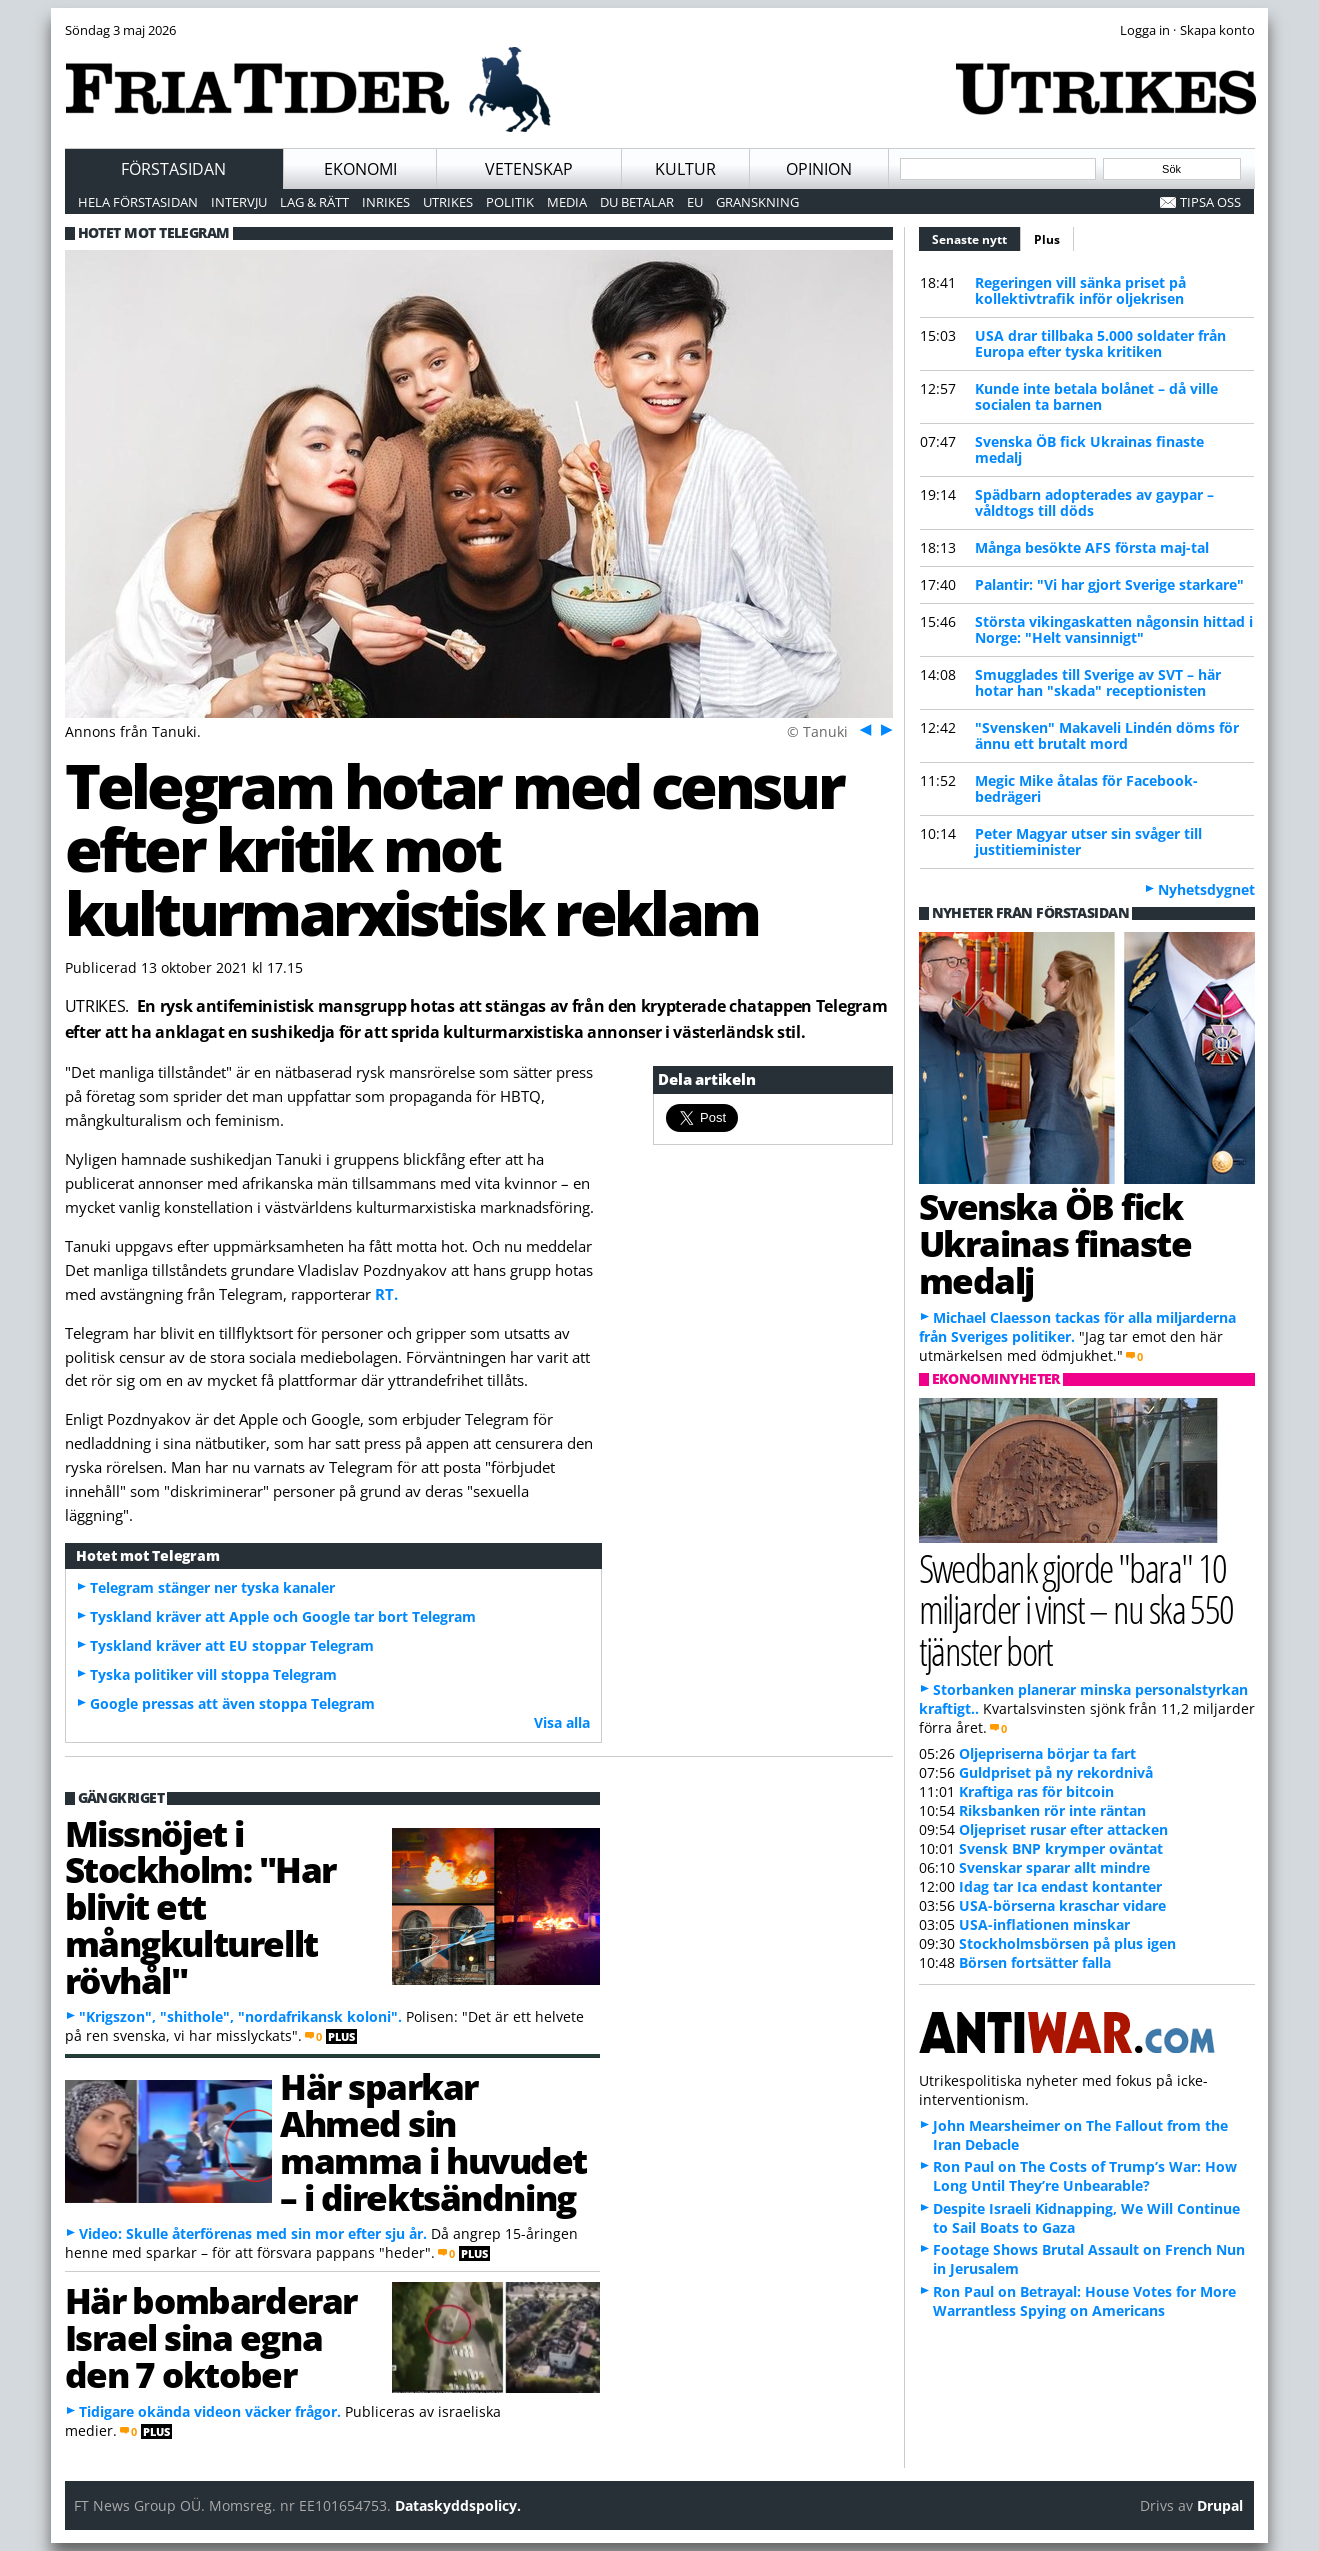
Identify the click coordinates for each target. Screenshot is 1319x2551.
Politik (510, 202)
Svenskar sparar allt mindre (1054, 1867)
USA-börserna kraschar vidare (1062, 1905)
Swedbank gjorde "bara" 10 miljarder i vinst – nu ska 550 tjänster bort (1076, 1608)
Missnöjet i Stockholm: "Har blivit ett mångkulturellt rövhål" (200, 1906)
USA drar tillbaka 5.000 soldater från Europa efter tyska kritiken (1100, 343)
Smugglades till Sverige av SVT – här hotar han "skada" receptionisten (1098, 682)
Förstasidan (173, 169)
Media (567, 202)
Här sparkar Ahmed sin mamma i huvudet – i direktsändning (433, 2141)
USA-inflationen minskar (1044, 1924)
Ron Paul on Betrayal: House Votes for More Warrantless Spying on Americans (1084, 2301)
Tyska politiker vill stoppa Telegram (213, 1674)
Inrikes (386, 202)
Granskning (757, 202)
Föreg (863, 729)
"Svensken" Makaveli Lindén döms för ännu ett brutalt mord (1107, 735)
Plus (1047, 239)
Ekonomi (360, 169)
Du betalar (637, 202)
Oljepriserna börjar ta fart (1047, 1753)
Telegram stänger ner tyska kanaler (212, 1587)
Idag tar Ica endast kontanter (1060, 1886)
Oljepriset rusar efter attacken (1063, 1829)
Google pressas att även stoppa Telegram (232, 1703)
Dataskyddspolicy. (458, 2505)
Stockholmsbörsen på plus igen (1067, 1943)
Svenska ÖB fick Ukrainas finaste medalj (1089, 449)
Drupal (1220, 2505)
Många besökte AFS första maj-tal (1092, 547)
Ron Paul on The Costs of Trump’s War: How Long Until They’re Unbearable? (1085, 2176)
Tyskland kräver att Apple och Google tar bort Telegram (283, 1616)
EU (695, 202)
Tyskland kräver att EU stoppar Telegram (232, 1645)
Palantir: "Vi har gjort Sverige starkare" (1109, 584)
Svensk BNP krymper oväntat (1061, 1848)
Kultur (685, 169)
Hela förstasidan (138, 202)
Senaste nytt (976, 237)
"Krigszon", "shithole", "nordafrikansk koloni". (240, 2016)
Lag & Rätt (314, 202)
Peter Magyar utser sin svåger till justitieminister (1088, 841)
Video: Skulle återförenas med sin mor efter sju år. (253, 2233)
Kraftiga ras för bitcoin (1036, 1791)
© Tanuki (817, 731)
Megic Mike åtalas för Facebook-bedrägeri (1086, 788)
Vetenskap (529, 169)
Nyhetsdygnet (1206, 889)
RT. (386, 1294)
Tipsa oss (1210, 202)
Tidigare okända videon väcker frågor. (210, 2411)
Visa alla (562, 1722)
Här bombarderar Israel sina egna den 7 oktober (211, 2337)
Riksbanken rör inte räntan (1052, 1810)
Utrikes (448, 202)
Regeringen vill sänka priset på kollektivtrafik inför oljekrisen (1080, 290)
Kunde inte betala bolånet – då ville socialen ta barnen (1096, 396)
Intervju (239, 202)
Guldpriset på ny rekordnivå (1056, 1772)
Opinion (819, 169)
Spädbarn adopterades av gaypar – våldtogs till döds (1094, 502)
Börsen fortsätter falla (1035, 1962)
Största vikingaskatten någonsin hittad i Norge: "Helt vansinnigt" (1114, 629)
